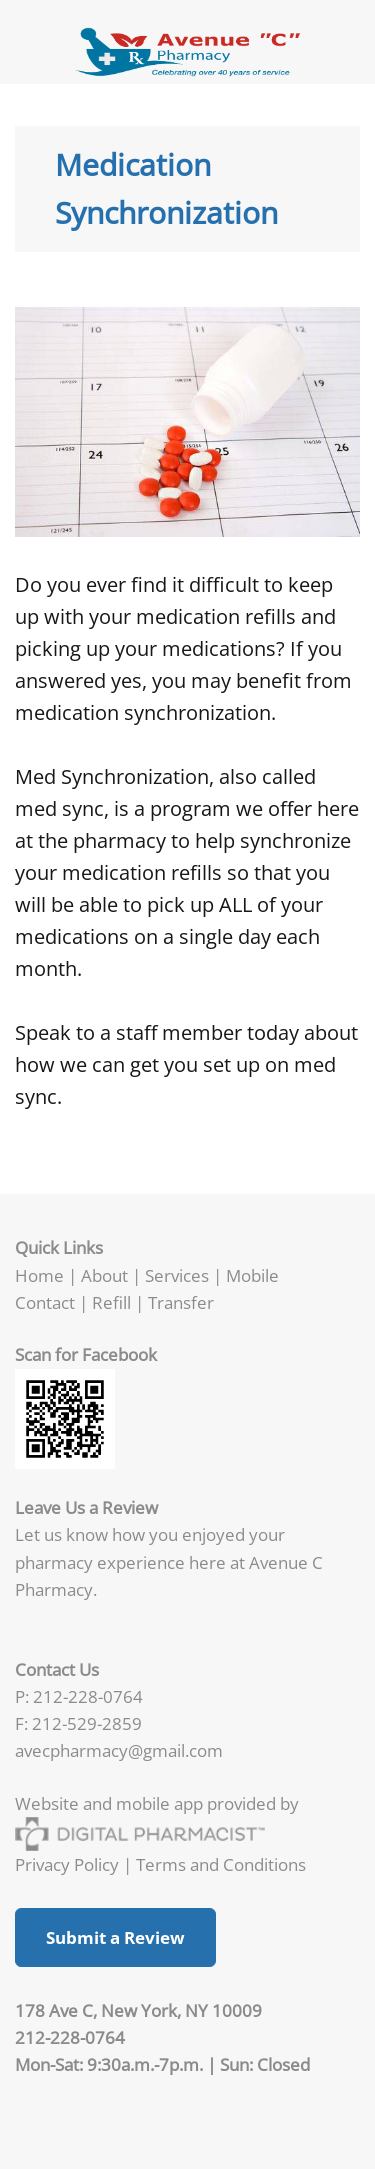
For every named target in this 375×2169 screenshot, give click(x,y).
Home (39, 1275)
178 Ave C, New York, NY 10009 (138, 2010)
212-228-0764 (88, 1696)
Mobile (252, 1275)
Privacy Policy (67, 1864)
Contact (45, 1302)
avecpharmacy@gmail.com (119, 1750)
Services (177, 1275)
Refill (113, 1302)
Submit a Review (115, 1937)
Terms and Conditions (221, 1864)
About (104, 1275)
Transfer (181, 1302)
